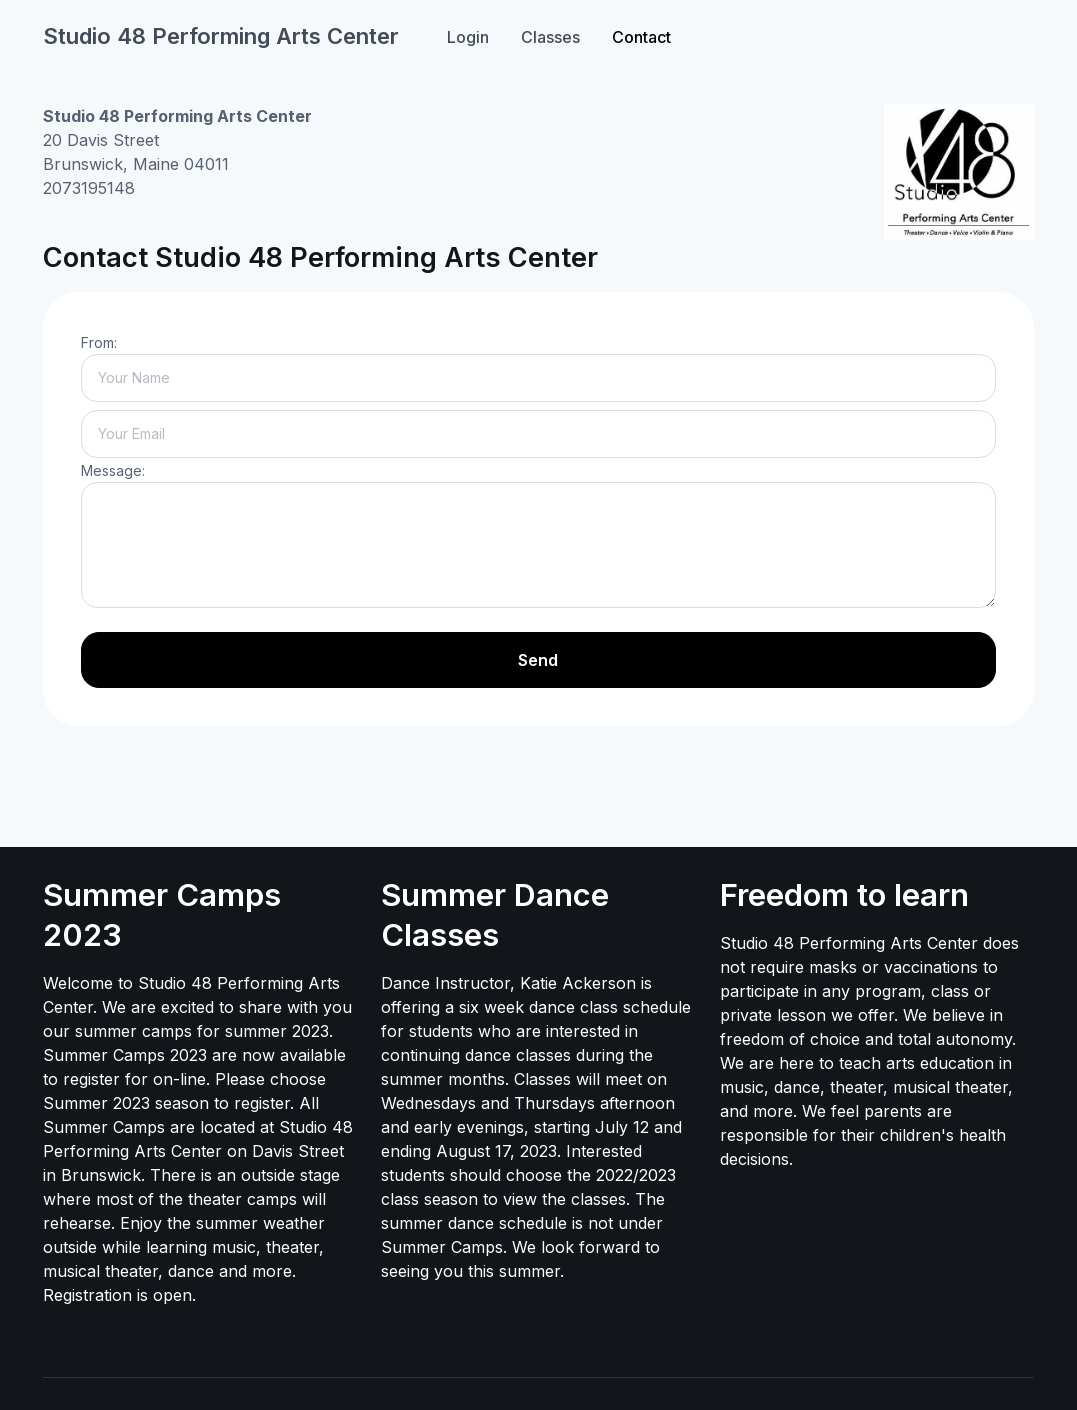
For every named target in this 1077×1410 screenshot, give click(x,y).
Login (468, 37)
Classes (550, 37)
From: (99, 342)
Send (538, 660)
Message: (113, 470)
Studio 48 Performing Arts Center (221, 36)
